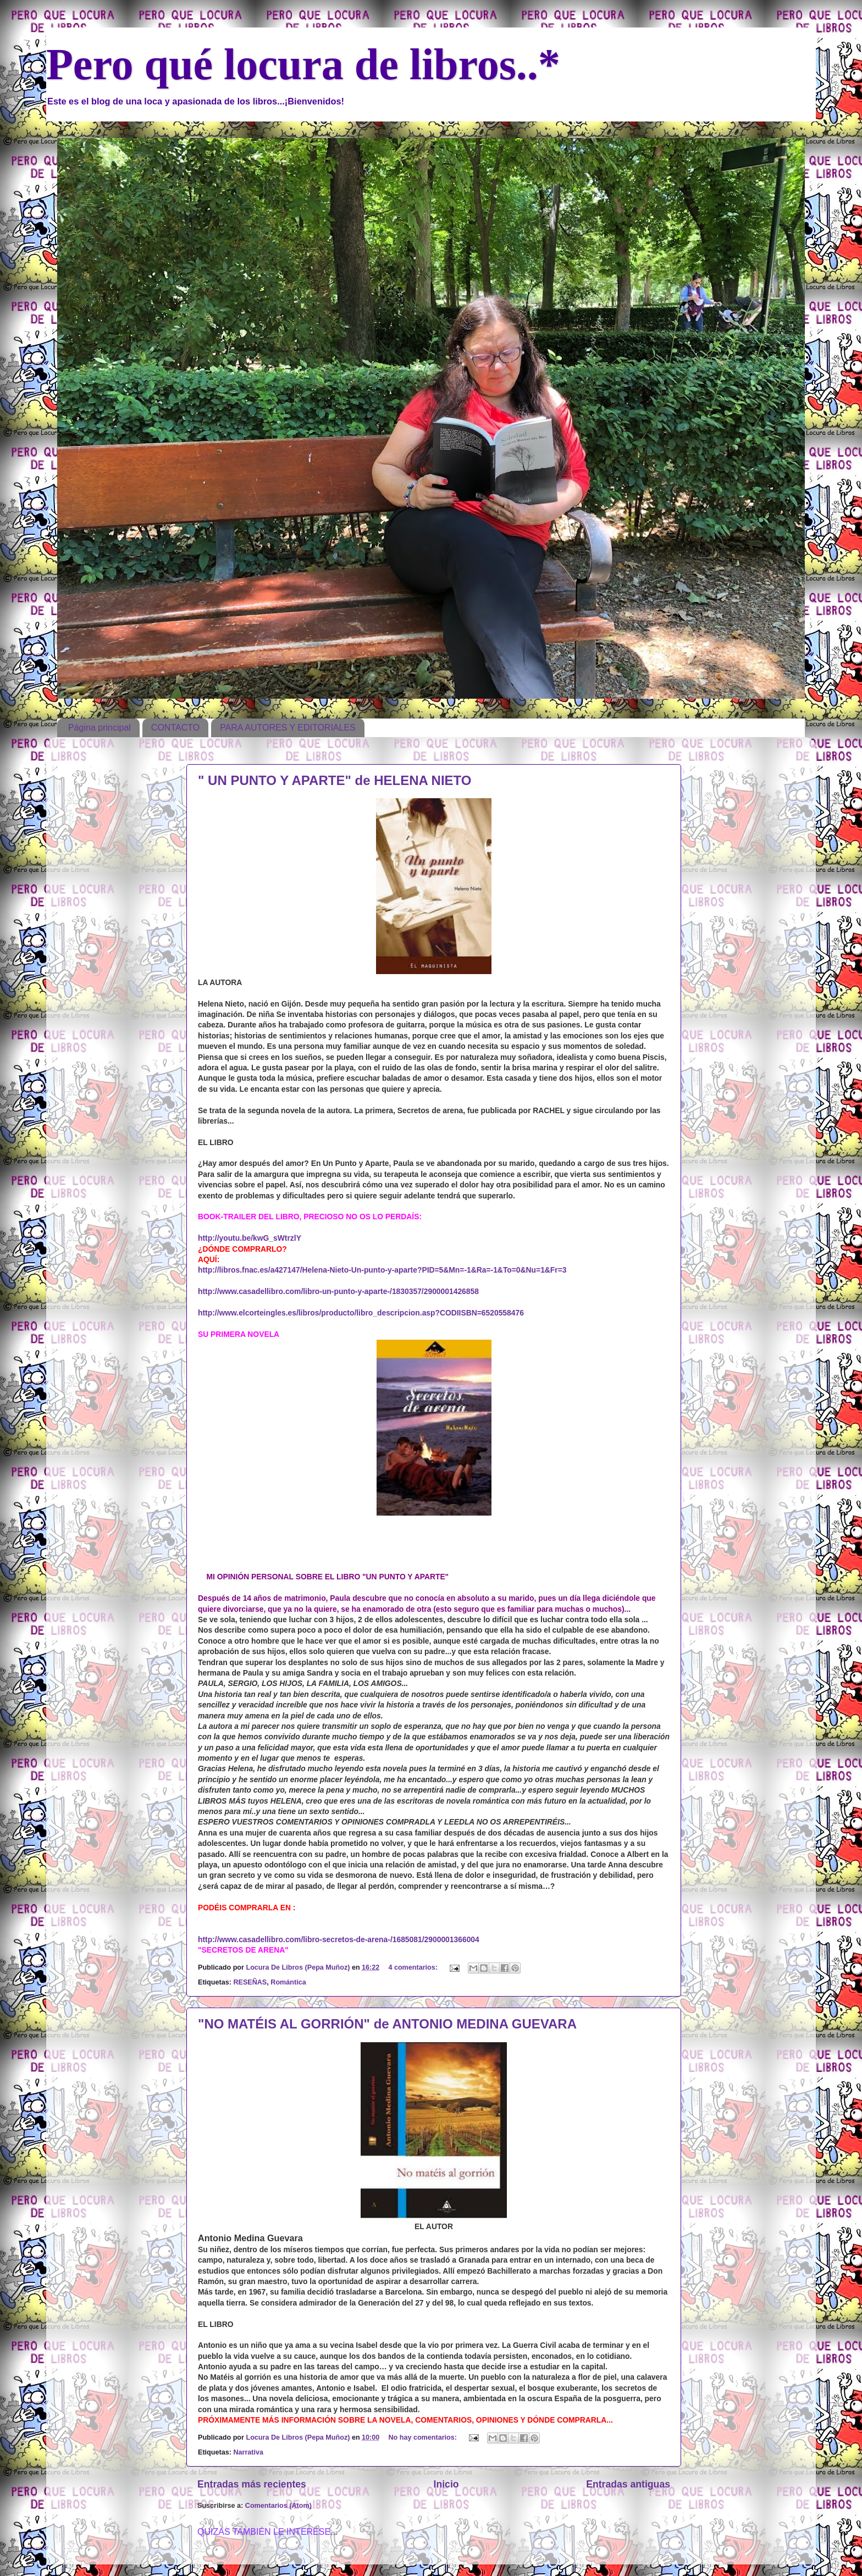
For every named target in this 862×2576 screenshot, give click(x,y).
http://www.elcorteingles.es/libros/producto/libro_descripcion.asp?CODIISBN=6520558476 (361, 1312)
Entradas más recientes (251, 2484)
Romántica (288, 1982)
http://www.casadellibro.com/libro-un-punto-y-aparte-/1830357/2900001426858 (338, 1291)
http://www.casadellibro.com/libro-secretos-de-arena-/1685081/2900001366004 (338, 1939)
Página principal (99, 727)
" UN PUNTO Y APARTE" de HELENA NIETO (335, 780)
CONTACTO (175, 727)
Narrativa (248, 2452)
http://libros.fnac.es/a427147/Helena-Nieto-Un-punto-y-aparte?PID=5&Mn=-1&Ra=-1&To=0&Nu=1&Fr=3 (382, 1269)
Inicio (446, 2484)
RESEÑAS (250, 1982)
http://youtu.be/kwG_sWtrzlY (249, 1238)
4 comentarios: (413, 1967)
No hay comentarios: (423, 2437)
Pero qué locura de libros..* (303, 64)
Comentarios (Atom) (278, 2505)
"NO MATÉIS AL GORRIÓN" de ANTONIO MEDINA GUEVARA (387, 2023)
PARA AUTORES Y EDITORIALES (288, 727)
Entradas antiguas (628, 2484)
